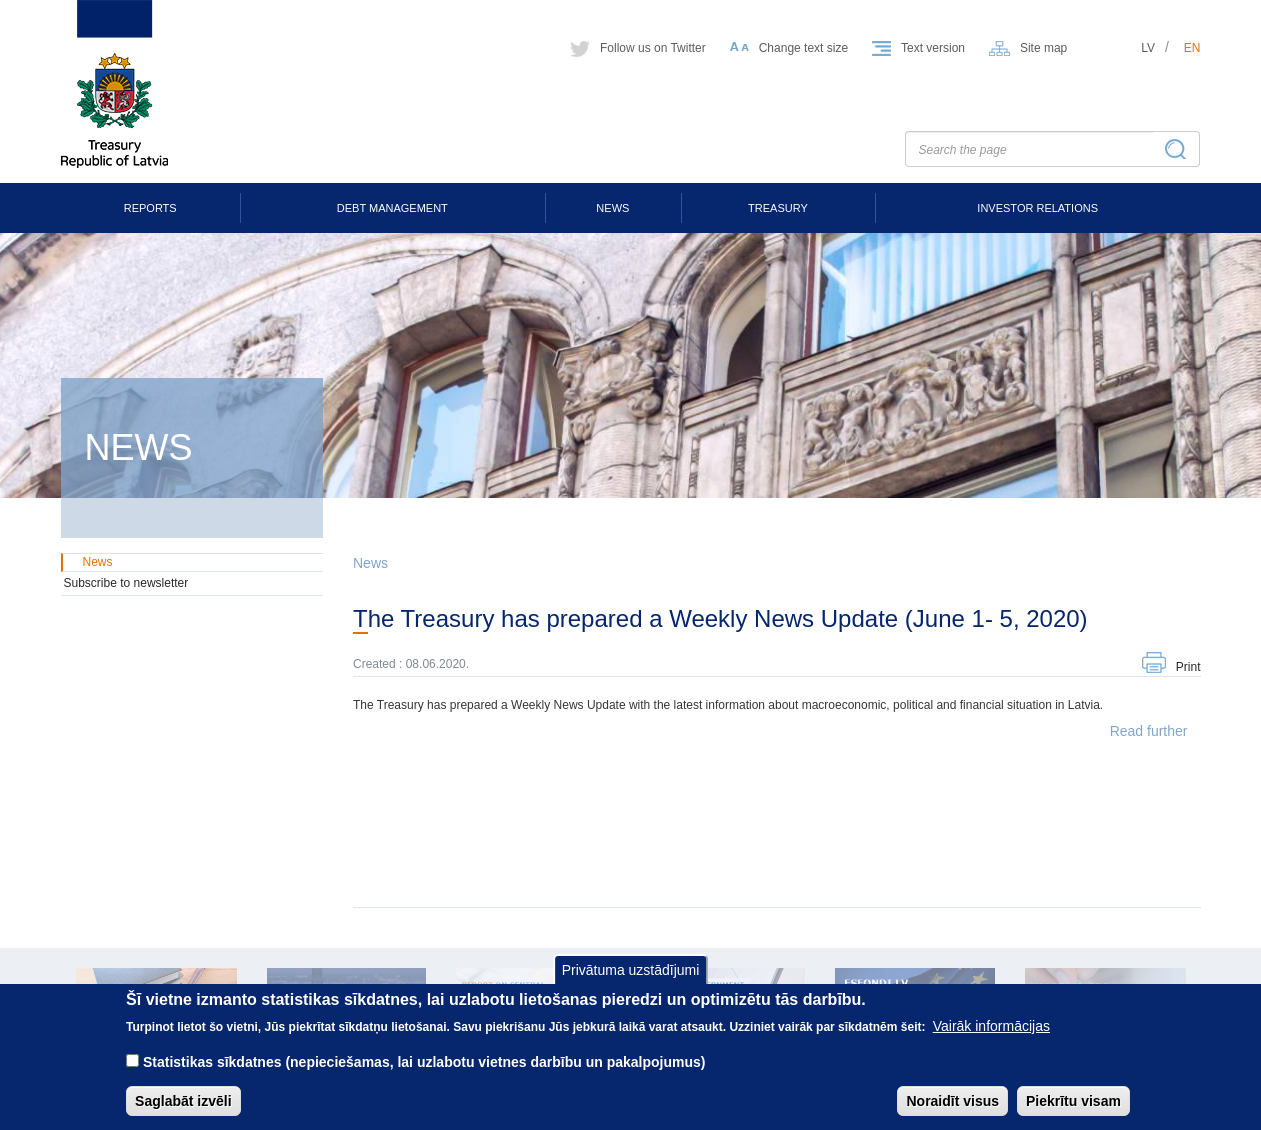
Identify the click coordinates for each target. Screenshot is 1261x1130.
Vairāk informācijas (991, 1041)
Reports (150, 208)
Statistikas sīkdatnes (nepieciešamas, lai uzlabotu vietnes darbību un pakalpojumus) (424, 1077)
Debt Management (392, 208)
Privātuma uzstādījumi (631, 984)
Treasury (778, 208)
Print (1188, 667)
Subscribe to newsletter (126, 583)
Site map (1043, 48)
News (612, 208)
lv (1148, 48)
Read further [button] (1149, 731)
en (1192, 48)
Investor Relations (1037, 208)
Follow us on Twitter (653, 48)
